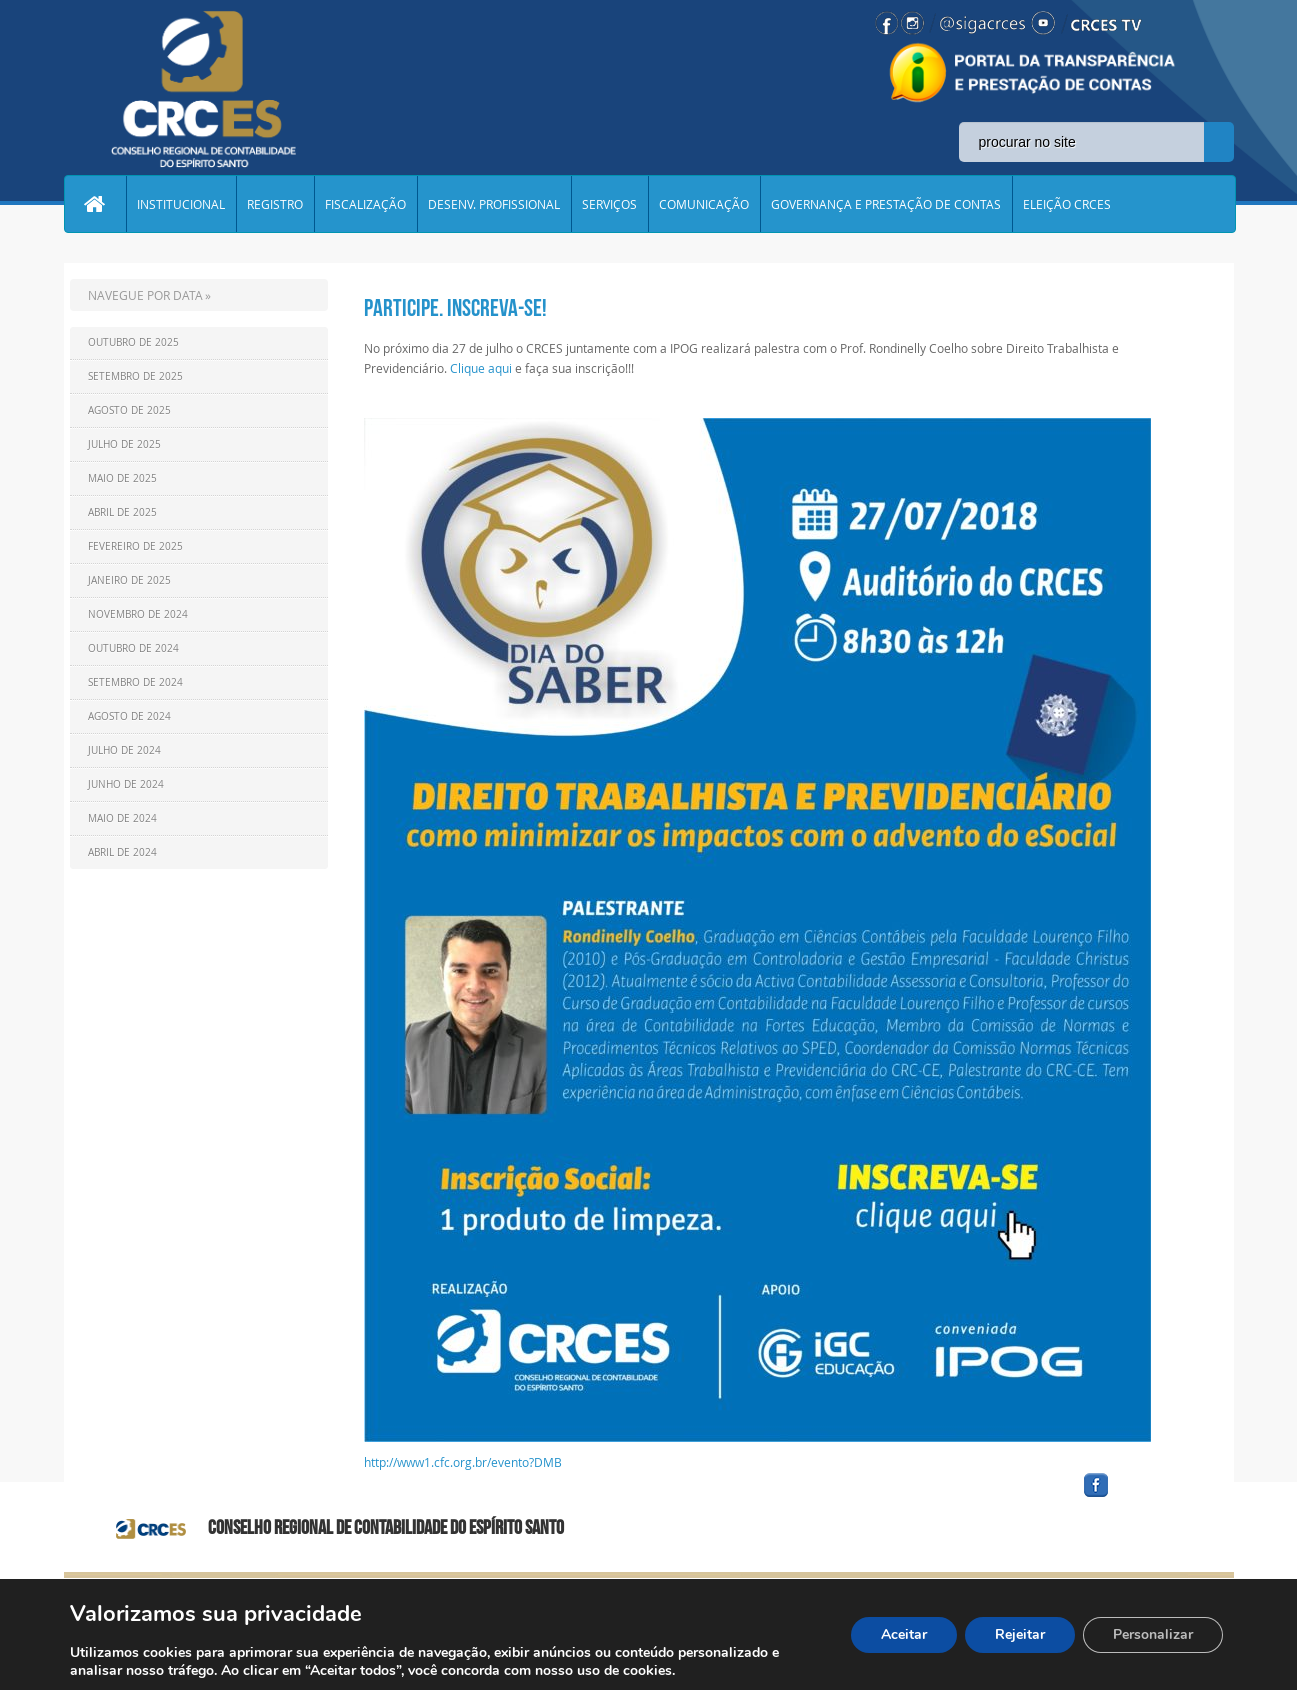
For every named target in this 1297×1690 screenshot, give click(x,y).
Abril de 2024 (122, 852)
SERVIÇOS (609, 204)
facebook (1144, 1497)
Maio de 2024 (122, 818)
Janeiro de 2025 (129, 580)
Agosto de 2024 (129, 716)
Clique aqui (481, 368)
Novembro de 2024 (138, 614)
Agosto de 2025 (129, 410)
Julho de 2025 (124, 444)
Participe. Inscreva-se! (455, 308)
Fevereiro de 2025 (135, 546)
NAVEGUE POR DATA (145, 295)
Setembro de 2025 (135, 376)
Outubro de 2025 (133, 342)
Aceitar (904, 1634)
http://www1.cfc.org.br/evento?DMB (463, 1462)
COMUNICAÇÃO (704, 204)
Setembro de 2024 (135, 682)
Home (95, 204)
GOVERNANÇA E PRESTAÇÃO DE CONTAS (886, 204)
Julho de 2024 (124, 750)
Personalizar (1153, 1634)
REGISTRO (275, 204)
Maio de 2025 (122, 478)
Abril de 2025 (122, 512)
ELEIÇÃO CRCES (1067, 204)
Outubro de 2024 (133, 648)
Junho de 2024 (126, 784)
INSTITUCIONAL (181, 204)
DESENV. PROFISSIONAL (494, 204)
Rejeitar (1020, 1634)
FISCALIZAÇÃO (365, 204)
